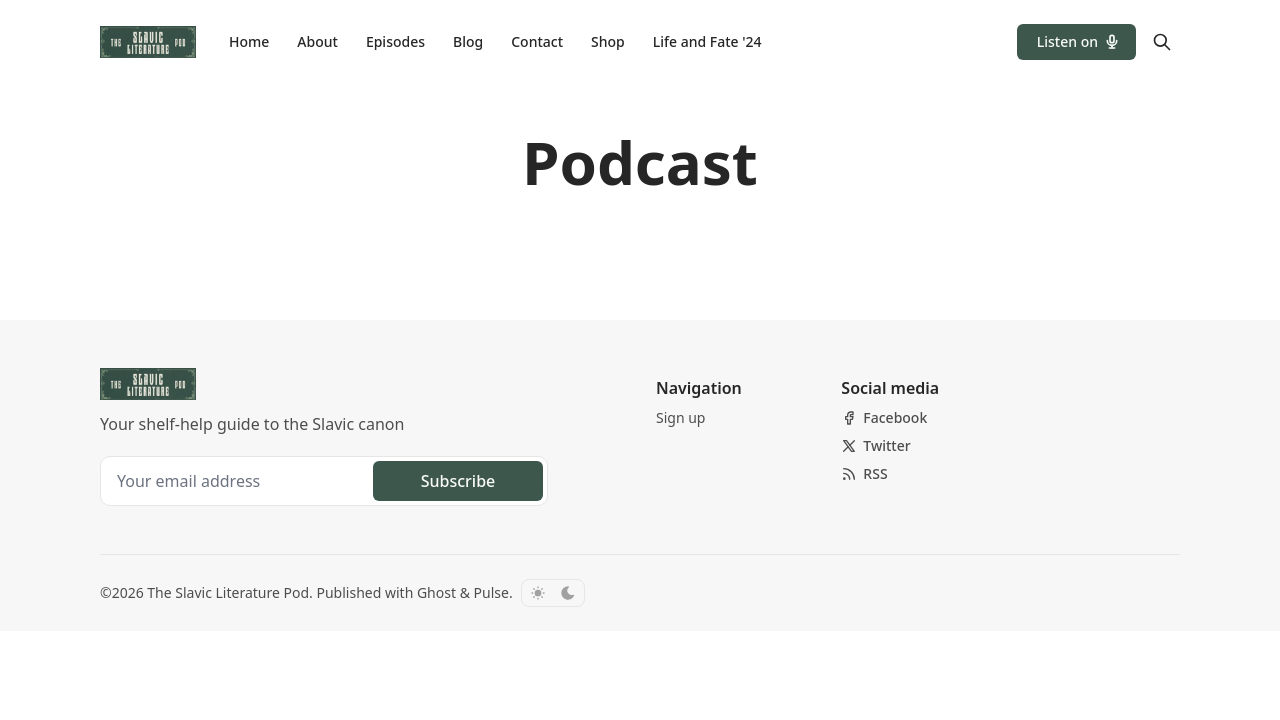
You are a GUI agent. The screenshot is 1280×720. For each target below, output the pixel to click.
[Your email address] (239, 481)
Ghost (436, 592)
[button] (1076, 42)
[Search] (1162, 42)
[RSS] (864, 474)
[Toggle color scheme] (553, 593)
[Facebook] (884, 418)
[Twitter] (875, 446)
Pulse (491, 592)
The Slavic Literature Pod (228, 592)
